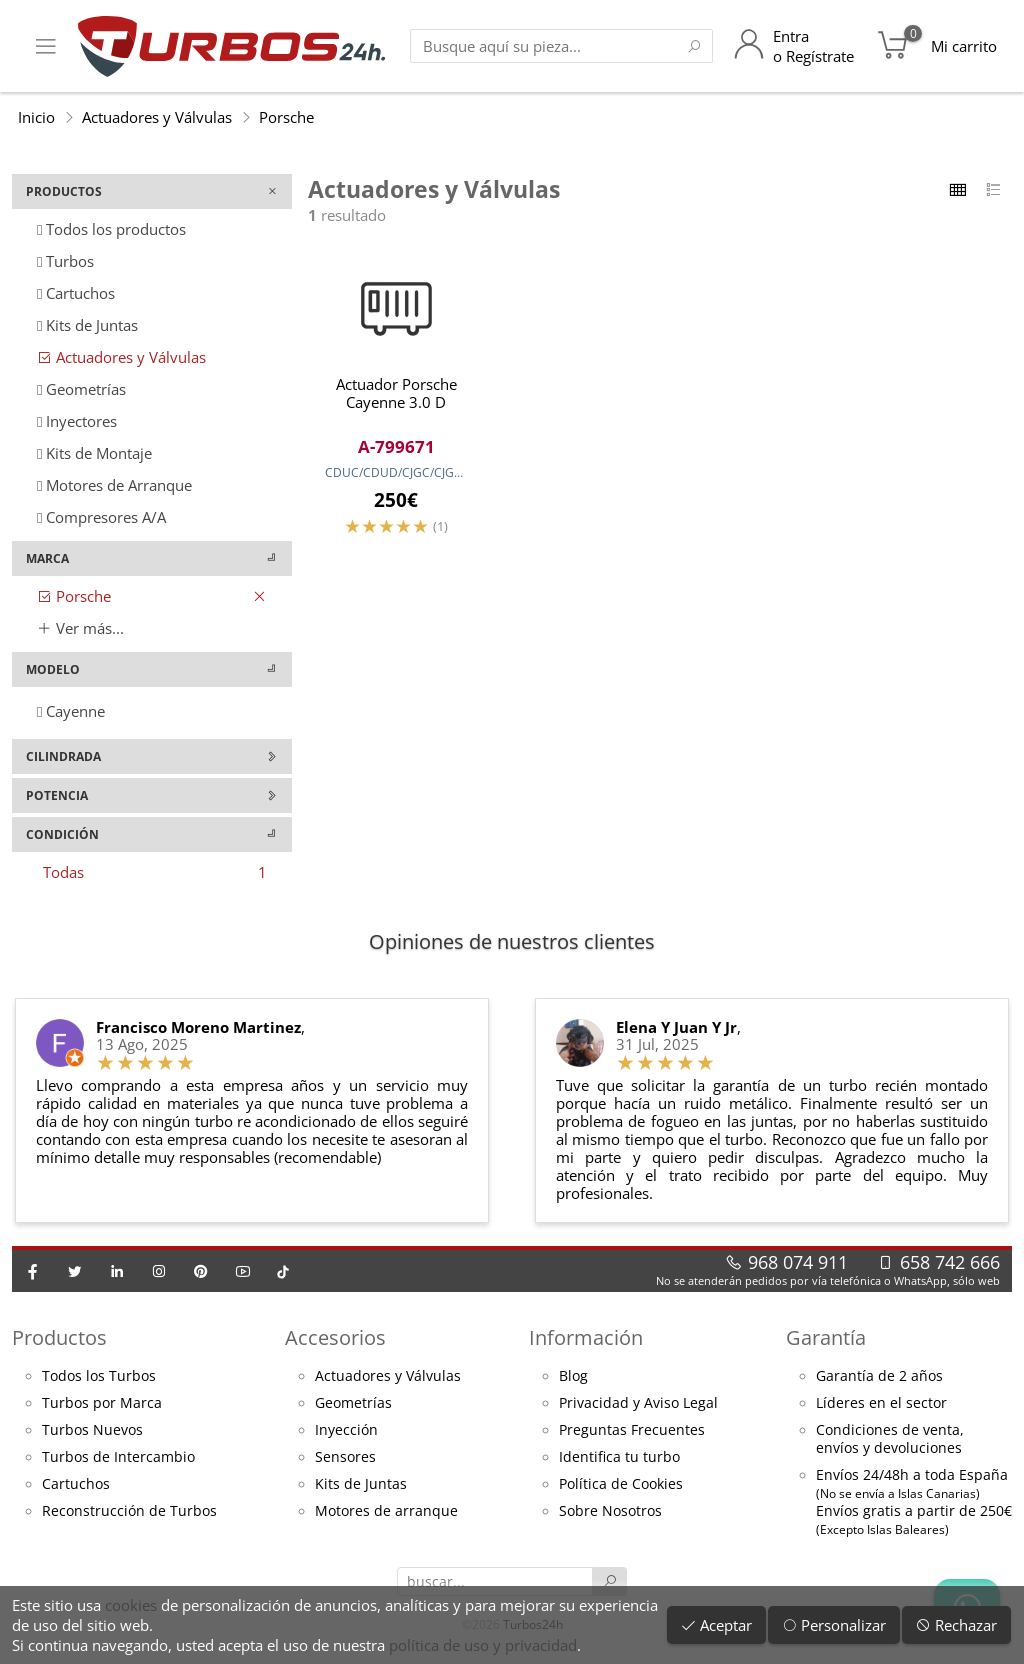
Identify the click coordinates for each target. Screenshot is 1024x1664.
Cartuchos (76, 293)
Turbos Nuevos (92, 1430)
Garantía (826, 1337)
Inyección (346, 1430)
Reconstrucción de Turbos (129, 1511)
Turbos (65, 261)
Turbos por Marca (102, 1403)
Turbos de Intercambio (118, 1457)
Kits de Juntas (87, 325)
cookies (131, 1605)
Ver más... (80, 628)
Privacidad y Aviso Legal (638, 1403)
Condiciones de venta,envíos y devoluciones (890, 1439)
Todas (155, 872)
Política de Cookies (621, 1484)
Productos (59, 1337)
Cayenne (71, 711)
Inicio (36, 117)
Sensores (345, 1457)
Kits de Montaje (94, 453)
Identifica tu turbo (619, 1457)
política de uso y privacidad (483, 1645)
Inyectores (77, 421)
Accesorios (335, 1337)
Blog (573, 1376)
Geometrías (81, 389)
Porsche (286, 117)
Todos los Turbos (99, 1376)
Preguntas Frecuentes (632, 1430)
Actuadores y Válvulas (157, 117)
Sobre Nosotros (610, 1511)
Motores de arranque (386, 1511)
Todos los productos (111, 229)
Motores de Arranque (114, 485)
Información (586, 1337)
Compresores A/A (101, 517)
